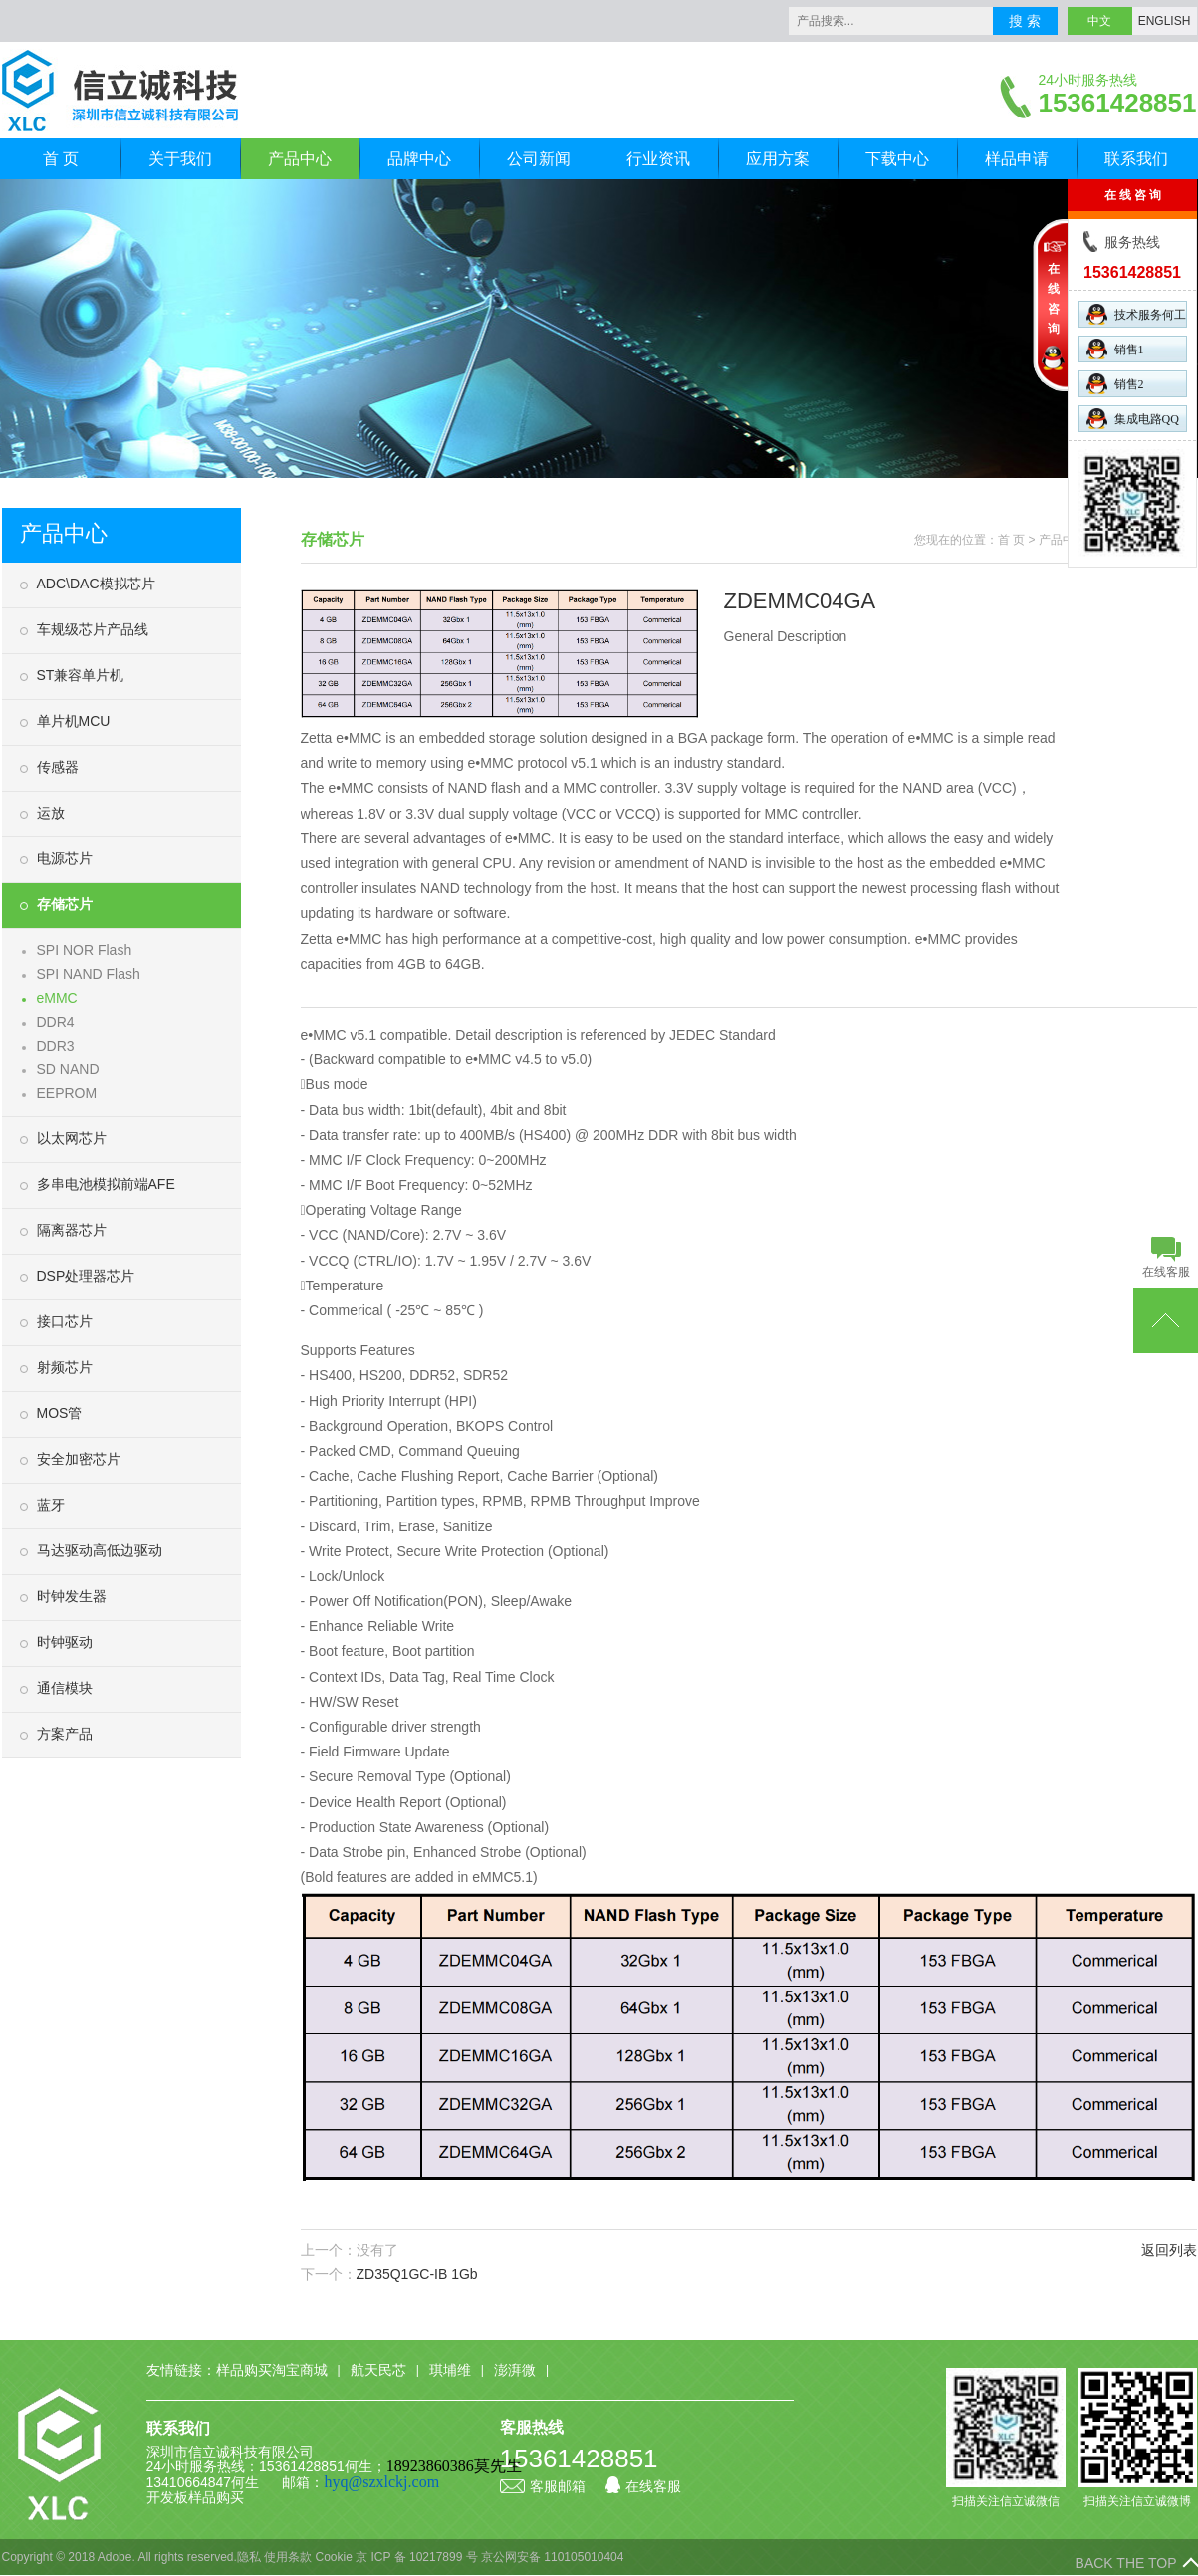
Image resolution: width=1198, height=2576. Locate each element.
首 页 (61, 158)
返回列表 (1169, 2250)
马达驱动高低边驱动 (99, 1550)
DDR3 (56, 1046)
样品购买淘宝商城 (272, 2370)
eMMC (57, 998)
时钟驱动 (65, 1642)
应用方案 (778, 158)
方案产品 (65, 1734)
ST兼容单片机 (80, 675)
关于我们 (180, 158)
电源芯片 (65, 858)
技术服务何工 (1136, 314)
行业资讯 (658, 158)
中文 (1099, 21)
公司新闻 (539, 158)
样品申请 (1017, 158)
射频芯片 (65, 1367)
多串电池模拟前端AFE (106, 1184)
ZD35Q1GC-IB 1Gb (417, 2274)
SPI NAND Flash (88, 974)
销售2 (1115, 383)
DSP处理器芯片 (86, 1276)
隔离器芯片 (72, 1230)
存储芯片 (65, 904)
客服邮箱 (543, 2486)
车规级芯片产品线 (92, 629)
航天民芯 (378, 2370)
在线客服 (643, 2486)
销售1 (1115, 349)
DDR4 (56, 1022)
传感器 (58, 767)
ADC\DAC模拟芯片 (96, 583)
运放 (51, 812)
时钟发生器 (72, 1596)
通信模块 (65, 1688)
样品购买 (216, 2497)
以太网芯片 (72, 1138)
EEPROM (67, 1093)
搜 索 (1025, 21)
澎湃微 (515, 2370)
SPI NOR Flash (84, 950)
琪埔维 (450, 2370)
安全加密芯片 (78, 1459)
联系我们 (1136, 158)
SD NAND (68, 1069)
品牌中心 (419, 158)
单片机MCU (74, 721)
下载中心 (897, 158)
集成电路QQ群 (1132, 420)
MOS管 (60, 1413)
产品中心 (300, 158)
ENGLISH (1164, 21)
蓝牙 (51, 1505)
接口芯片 (65, 1321)
